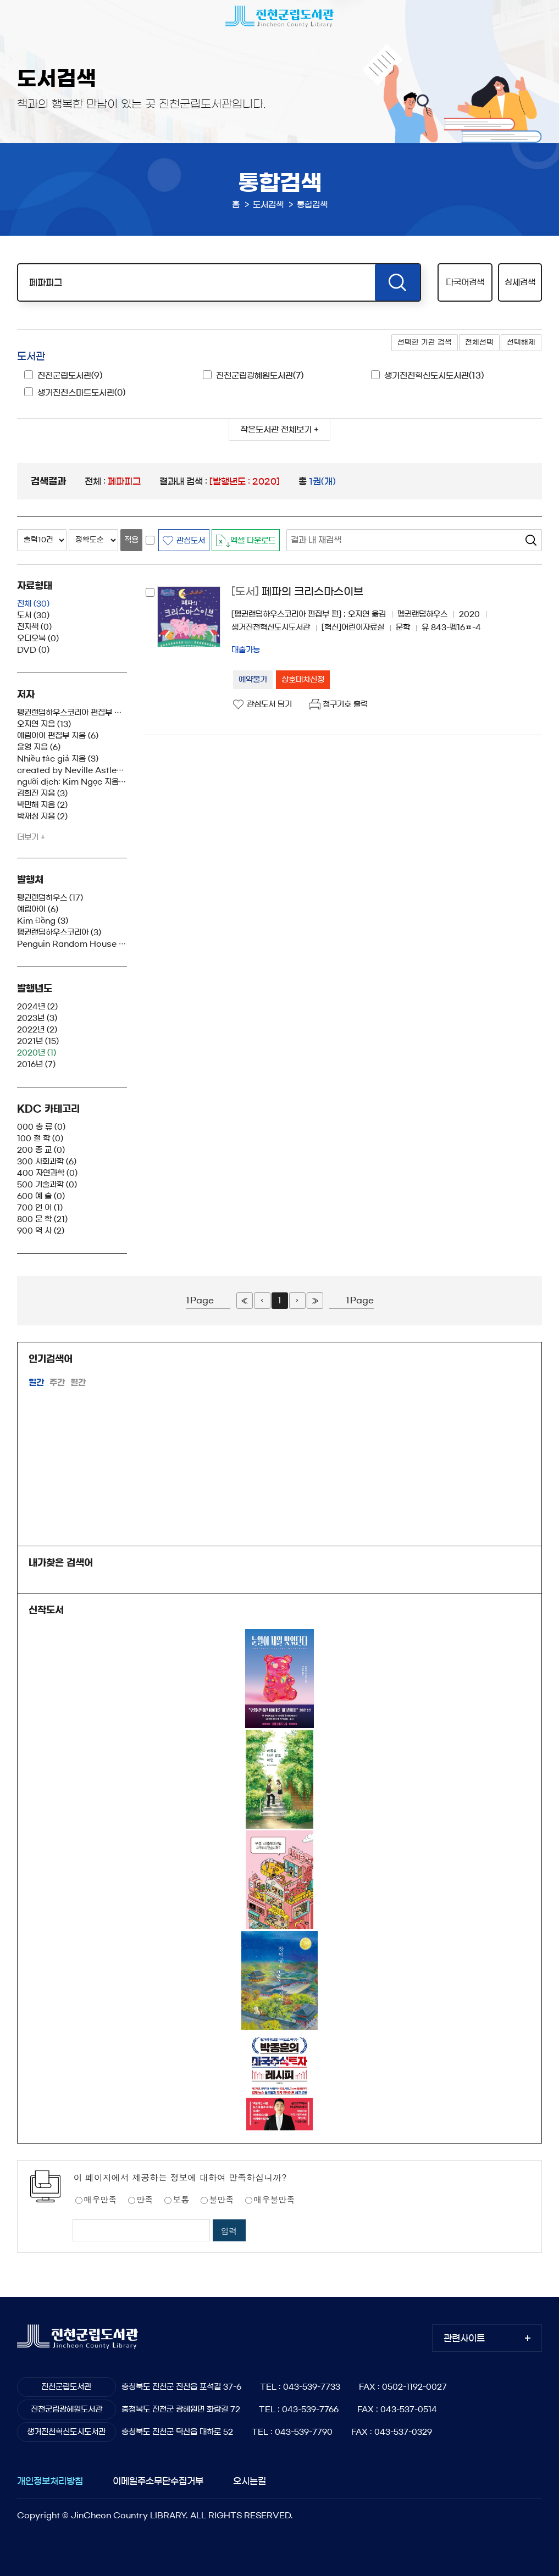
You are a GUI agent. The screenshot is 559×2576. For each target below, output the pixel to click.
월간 (78, 1382)
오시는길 (249, 2481)
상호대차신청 (302, 680)
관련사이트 (464, 2338)
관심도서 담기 (269, 704)
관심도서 (190, 541)
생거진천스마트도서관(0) (81, 392)
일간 (36, 1382)
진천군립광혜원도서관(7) (259, 375)
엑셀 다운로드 (252, 541)
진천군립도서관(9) (69, 375)
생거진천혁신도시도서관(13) (434, 375)
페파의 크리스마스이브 (297, 591)
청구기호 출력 (345, 704)
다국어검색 (465, 282)
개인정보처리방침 (50, 2481)
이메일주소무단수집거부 (158, 2481)
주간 (57, 1382)
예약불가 (253, 680)
